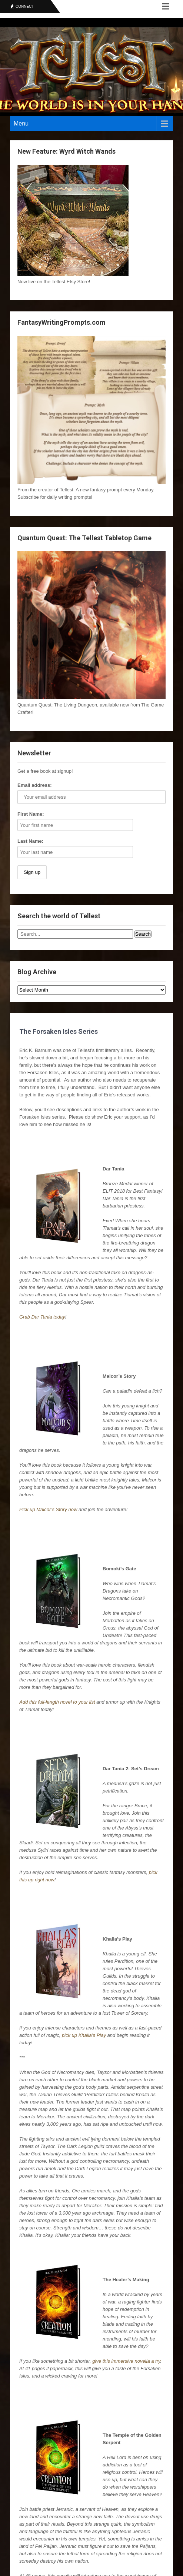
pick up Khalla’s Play (84, 2035)
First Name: (30, 814)
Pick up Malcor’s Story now (48, 1509)
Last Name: (30, 841)
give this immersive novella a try (126, 2361)
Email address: (34, 785)
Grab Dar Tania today (42, 1317)
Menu (21, 123)
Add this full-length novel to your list (57, 1702)
